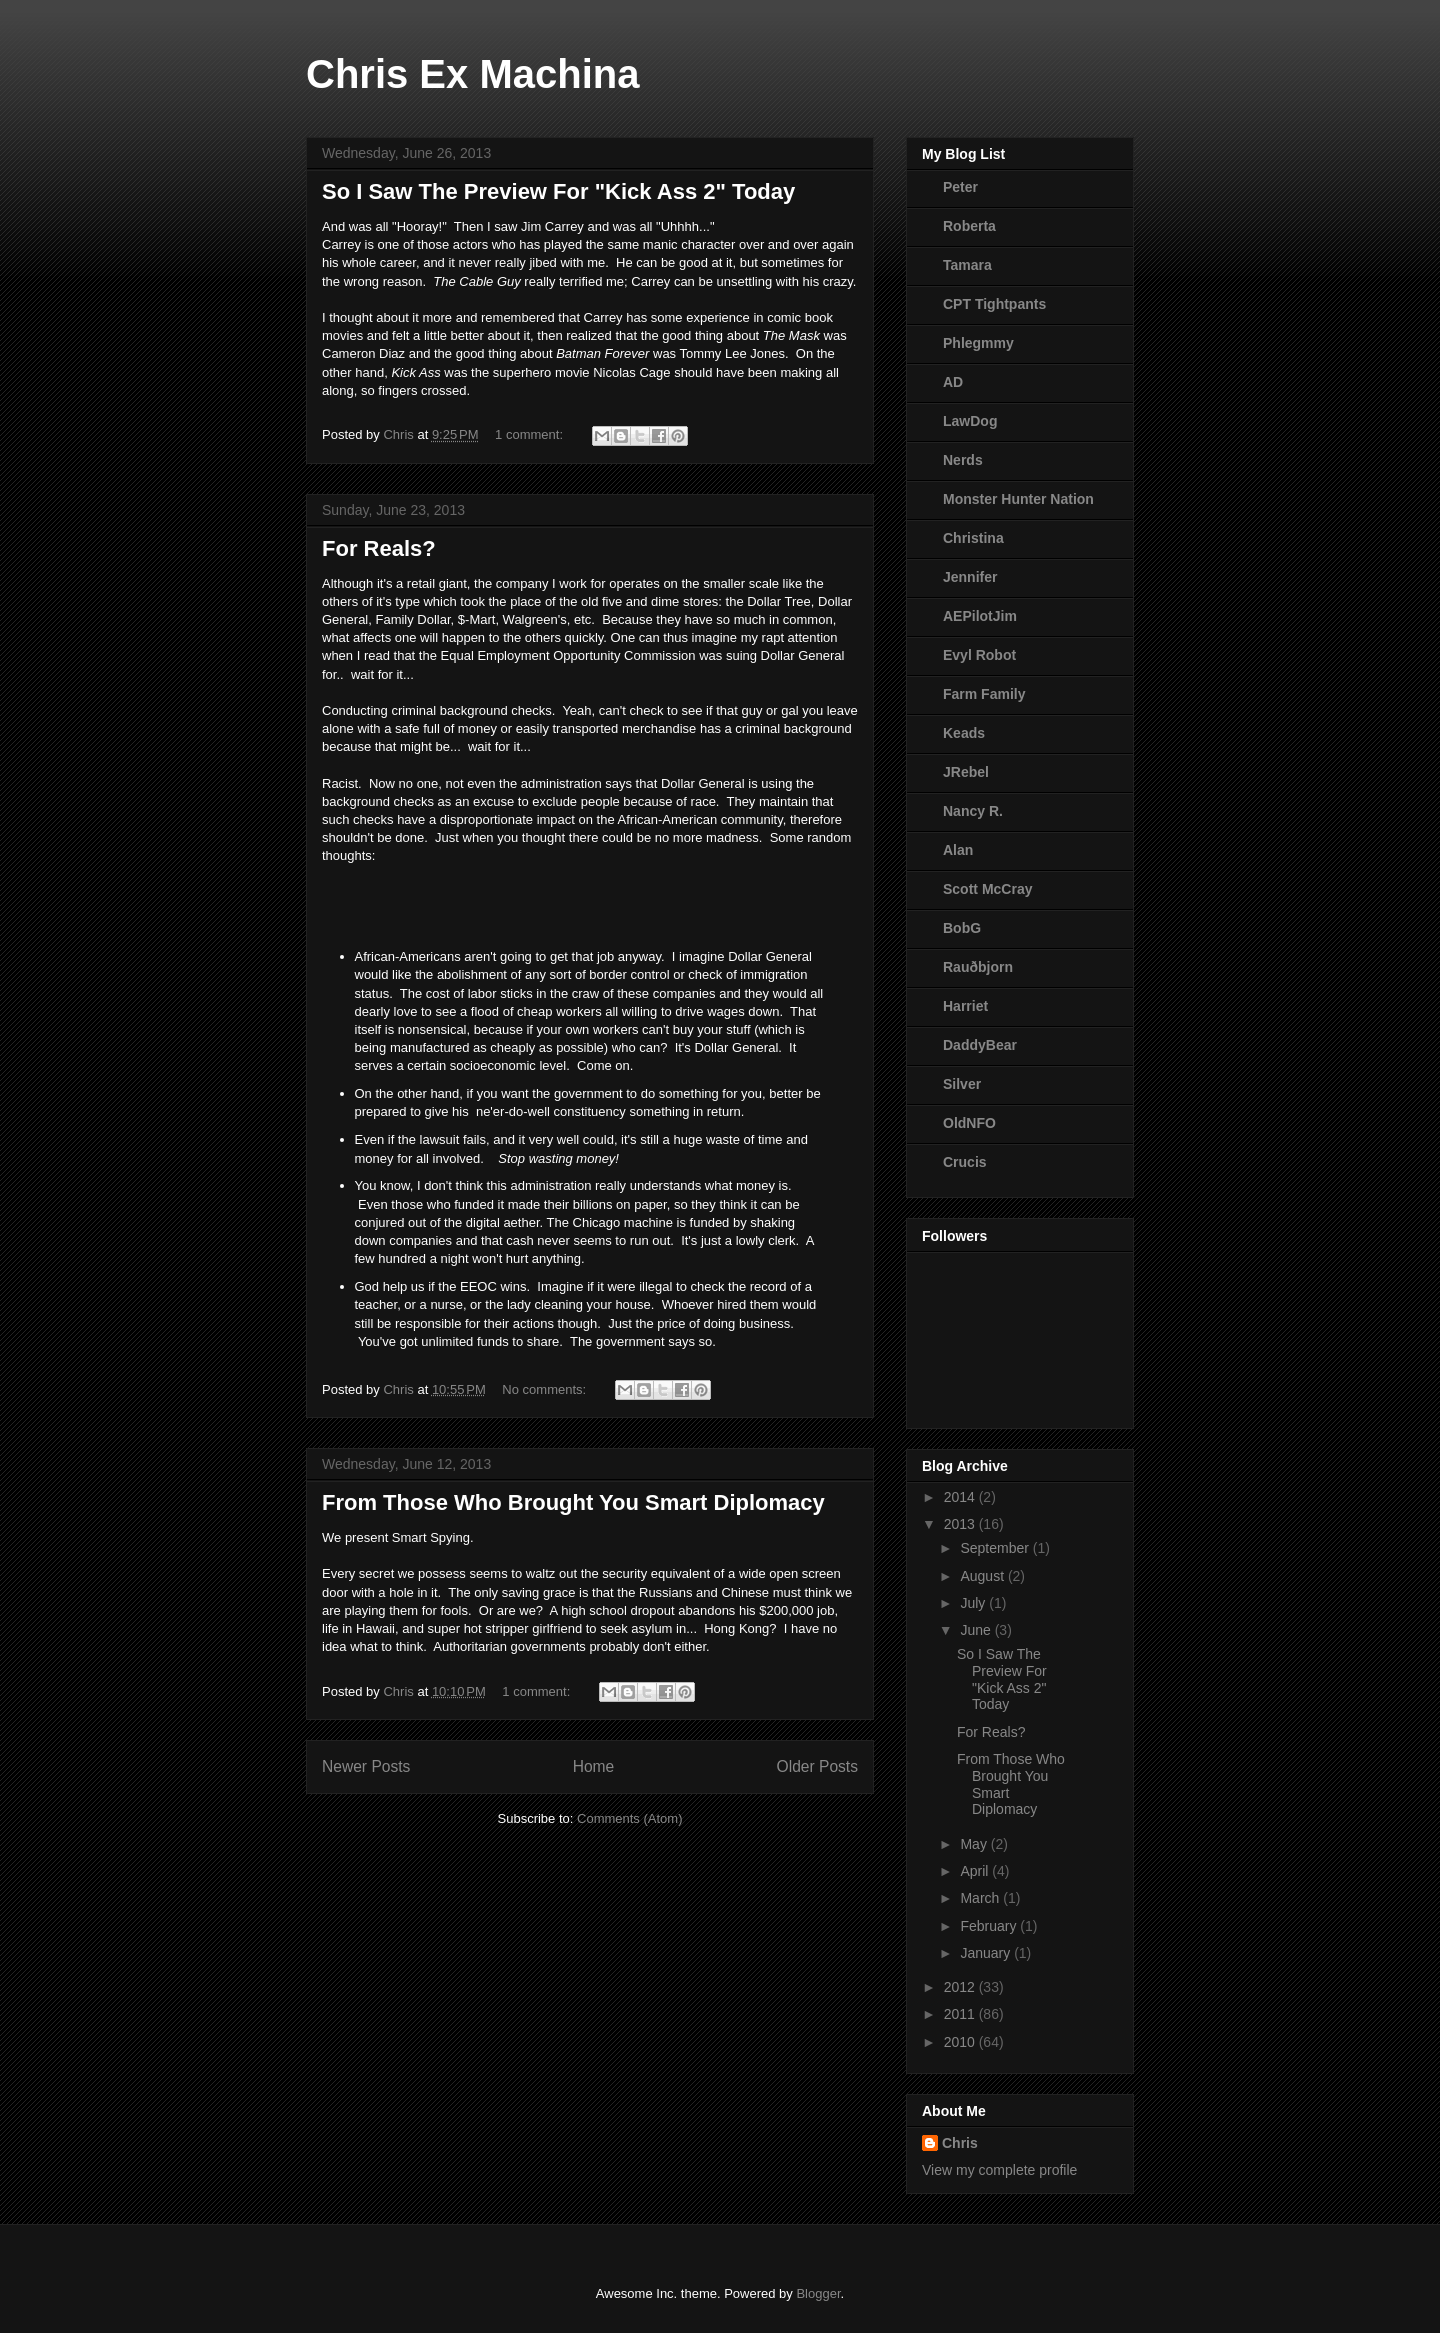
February (990, 1926)
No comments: (545, 1389)
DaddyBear (980, 1045)
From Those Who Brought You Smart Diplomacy (573, 1502)
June (977, 1630)
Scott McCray (987, 889)
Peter (960, 187)
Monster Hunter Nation (1018, 499)
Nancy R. (973, 811)
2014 (961, 1497)
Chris (960, 2143)
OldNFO (969, 1123)
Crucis (965, 1162)
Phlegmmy (978, 343)
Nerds (963, 460)
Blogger (818, 2293)
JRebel (966, 772)
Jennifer (970, 577)
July (974, 1603)
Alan (958, 850)
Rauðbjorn (978, 967)
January (987, 1953)
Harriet (965, 1006)
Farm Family (984, 694)
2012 (961, 1987)
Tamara (967, 265)
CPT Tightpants (994, 304)
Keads (964, 733)
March (981, 1898)
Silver (962, 1084)
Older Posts (817, 1766)
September (996, 1548)
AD (953, 382)
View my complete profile (999, 2170)
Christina (973, 538)
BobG (962, 928)
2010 (961, 2042)
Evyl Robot (979, 655)
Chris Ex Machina (472, 74)
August (983, 1576)
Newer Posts (366, 1766)
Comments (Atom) (629, 1818)
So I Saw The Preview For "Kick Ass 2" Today (558, 191)
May (975, 1844)
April (976, 1871)
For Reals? (379, 548)
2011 (961, 2014)
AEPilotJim (980, 616)
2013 (961, 1524)
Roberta (969, 226)
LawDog (970, 421)
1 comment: (531, 434)
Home (594, 1766)
